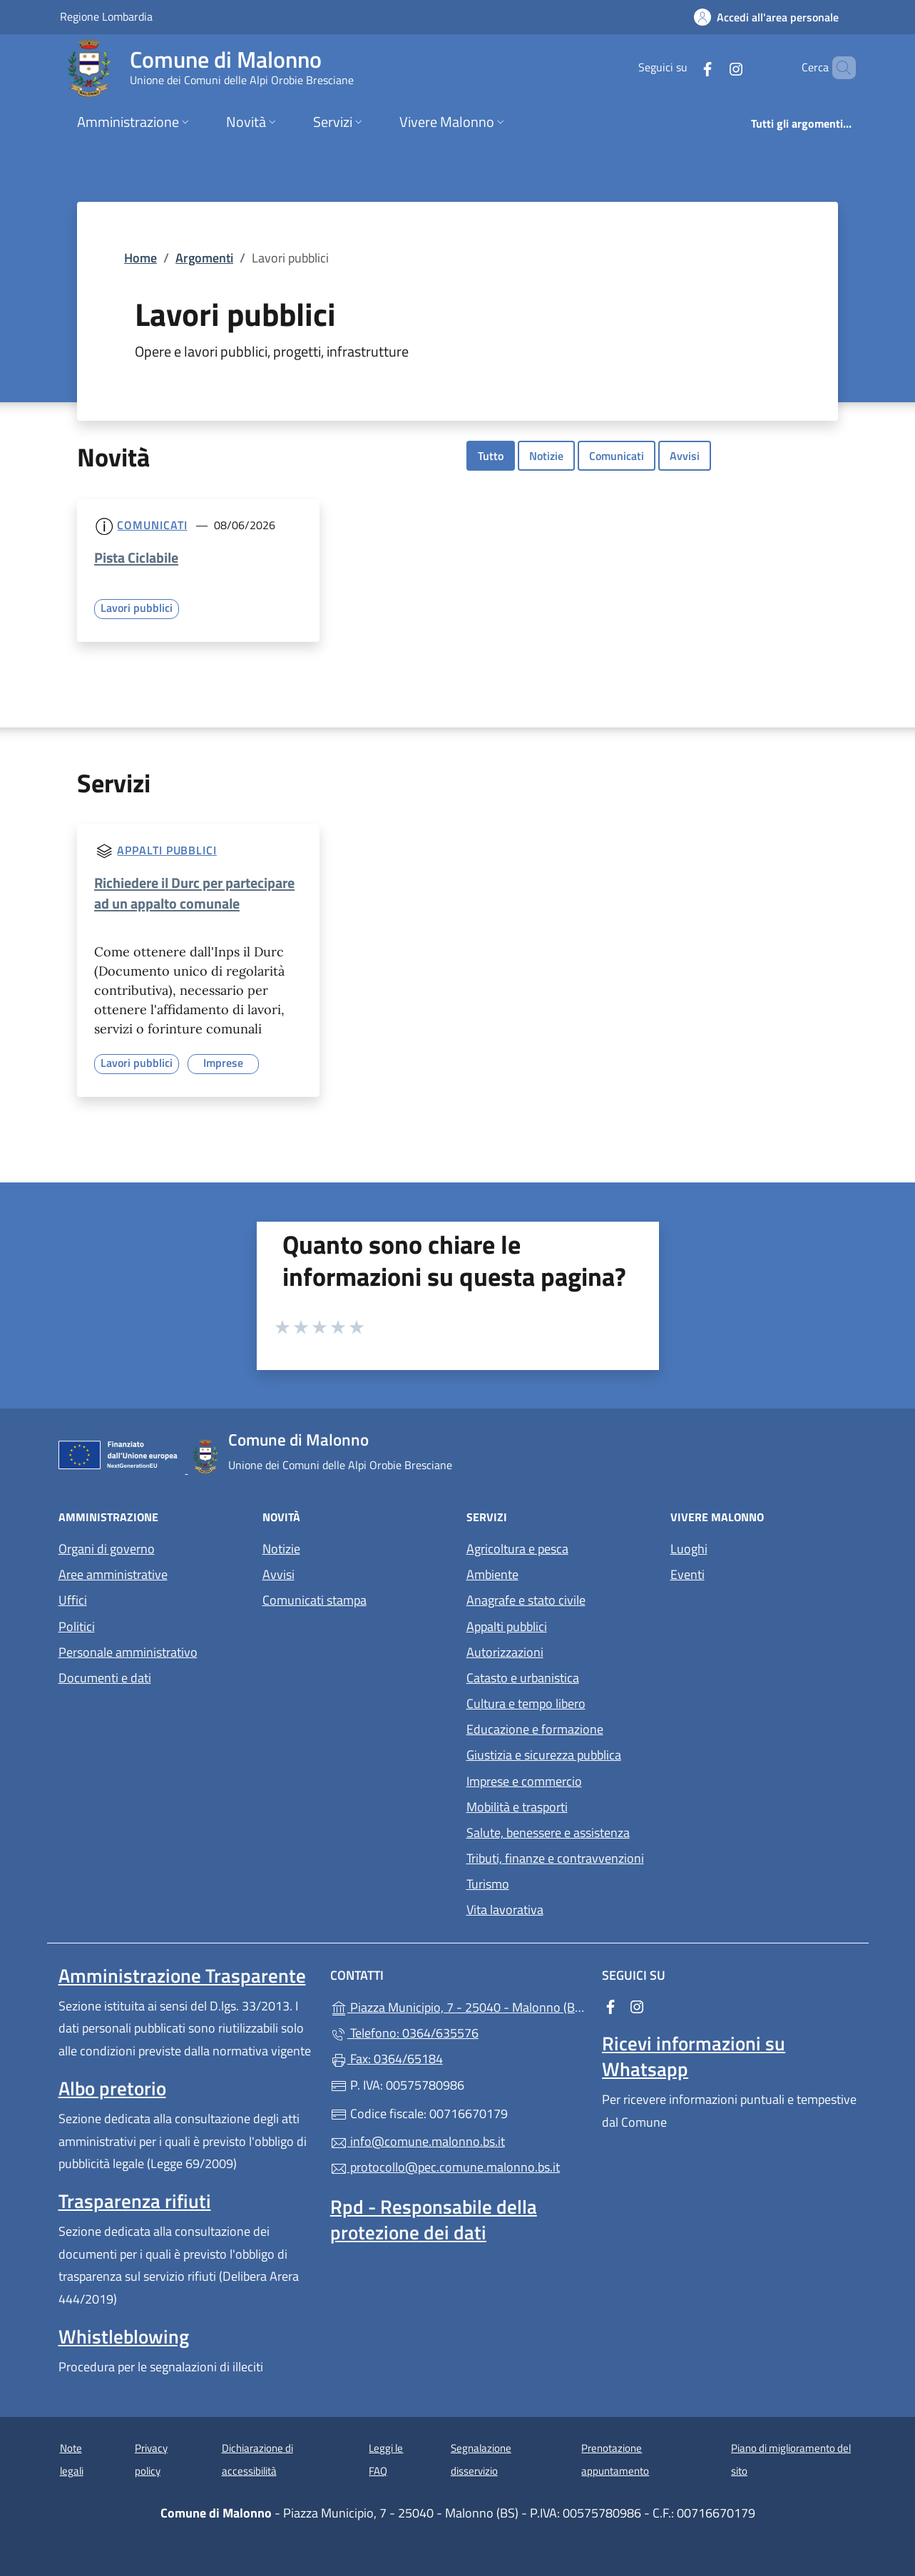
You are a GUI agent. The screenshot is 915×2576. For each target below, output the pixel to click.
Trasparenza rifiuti (134, 2201)
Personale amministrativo (128, 1652)
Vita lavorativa (504, 1909)
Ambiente (492, 1574)
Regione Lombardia (106, 16)
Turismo (487, 1883)
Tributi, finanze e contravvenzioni (555, 1858)
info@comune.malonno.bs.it (417, 2141)
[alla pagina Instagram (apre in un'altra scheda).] (711, 67)
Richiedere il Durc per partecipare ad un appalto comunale (194, 893)
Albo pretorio (112, 2088)
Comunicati (616, 455)
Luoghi (688, 1548)
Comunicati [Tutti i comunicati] (152, 524)
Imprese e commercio (524, 1781)
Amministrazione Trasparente (182, 1975)
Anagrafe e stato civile (526, 1600)
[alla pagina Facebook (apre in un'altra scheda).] (683, 67)
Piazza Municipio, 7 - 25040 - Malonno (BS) (457, 2006)
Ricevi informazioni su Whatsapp (693, 2056)
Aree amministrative (113, 1574)
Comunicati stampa (314, 1600)
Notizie (546, 455)
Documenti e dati (104, 1677)
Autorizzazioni (504, 1652)
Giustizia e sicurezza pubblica (543, 1754)
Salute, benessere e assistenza (548, 1832)
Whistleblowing (123, 2336)
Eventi (687, 1574)
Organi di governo (106, 1548)
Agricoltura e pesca (517, 1548)
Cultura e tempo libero (526, 1703)
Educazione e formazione (534, 1729)
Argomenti (204, 257)
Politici (76, 1626)
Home (140, 257)
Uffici (72, 1600)
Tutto (490, 455)
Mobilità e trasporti (517, 1806)
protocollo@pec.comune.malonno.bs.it (445, 2167)
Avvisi (685, 455)
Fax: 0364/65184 (386, 2058)
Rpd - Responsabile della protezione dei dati (433, 2219)
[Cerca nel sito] (839, 68)
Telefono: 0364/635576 (404, 2033)
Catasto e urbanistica (522, 1677)
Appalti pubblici (166, 850)
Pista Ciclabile (136, 557)
